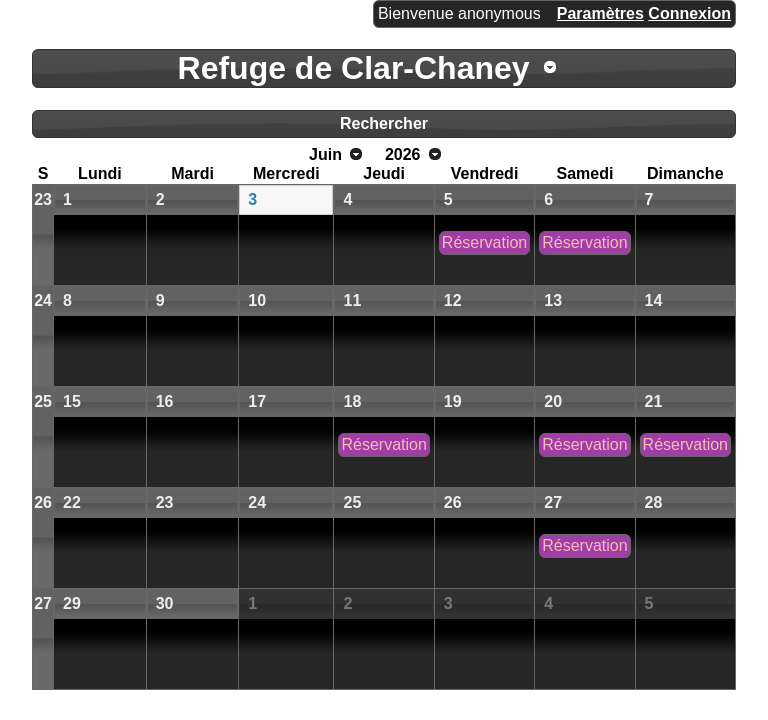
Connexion (689, 13)
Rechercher (384, 123)
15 (72, 401)
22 (72, 502)
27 (553, 502)
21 (654, 401)
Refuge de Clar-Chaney (354, 68)
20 (553, 401)
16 (165, 401)
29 (72, 603)
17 (257, 401)
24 (43, 300)
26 (43, 502)
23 (43, 199)
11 (352, 300)
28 (654, 502)
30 (165, 603)
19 (453, 401)
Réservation (484, 242)
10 (257, 300)
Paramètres (600, 13)
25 (43, 401)
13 (553, 300)
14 (654, 300)
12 (453, 300)
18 (352, 401)
